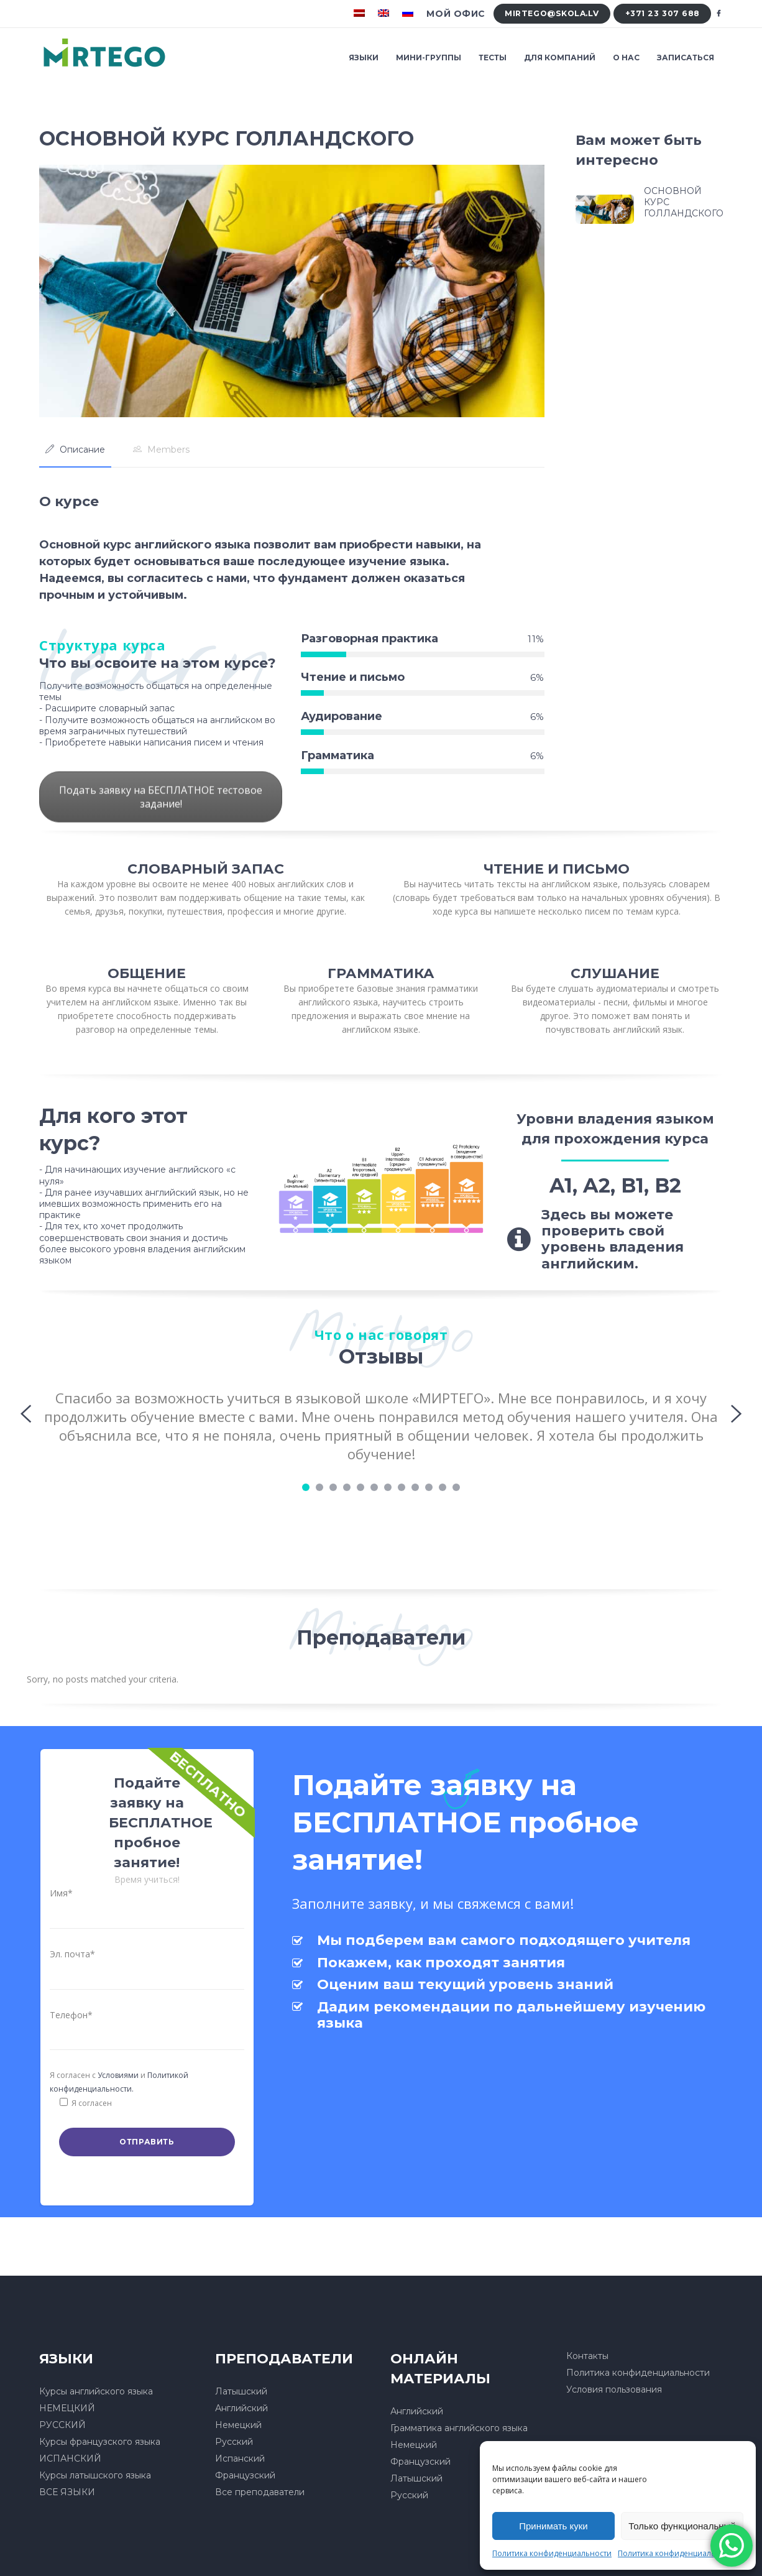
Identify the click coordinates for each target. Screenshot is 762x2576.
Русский (234, 2441)
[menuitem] (361, 13)
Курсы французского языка (99, 2441)
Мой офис (455, 13)
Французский (245, 2475)
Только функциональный (681, 2526)
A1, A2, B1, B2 (615, 1185)
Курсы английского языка (96, 2391)
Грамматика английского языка (459, 2428)
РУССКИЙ (62, 2425)
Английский (241, 2408)
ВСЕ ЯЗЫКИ (67, 2492)
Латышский (241, 2391)
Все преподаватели (260, 2492)
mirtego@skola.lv (552, 13)
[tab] (75, 449)
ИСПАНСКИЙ (70, 2458)
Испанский (240, 2458)
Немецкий (238, 2425)
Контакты (587, 2355)
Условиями (118, 2075)
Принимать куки (553, 2526)
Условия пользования (614, 2389)
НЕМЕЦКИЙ (67, 2408)
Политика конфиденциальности (552, 2553)
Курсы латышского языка (95, 2475)
